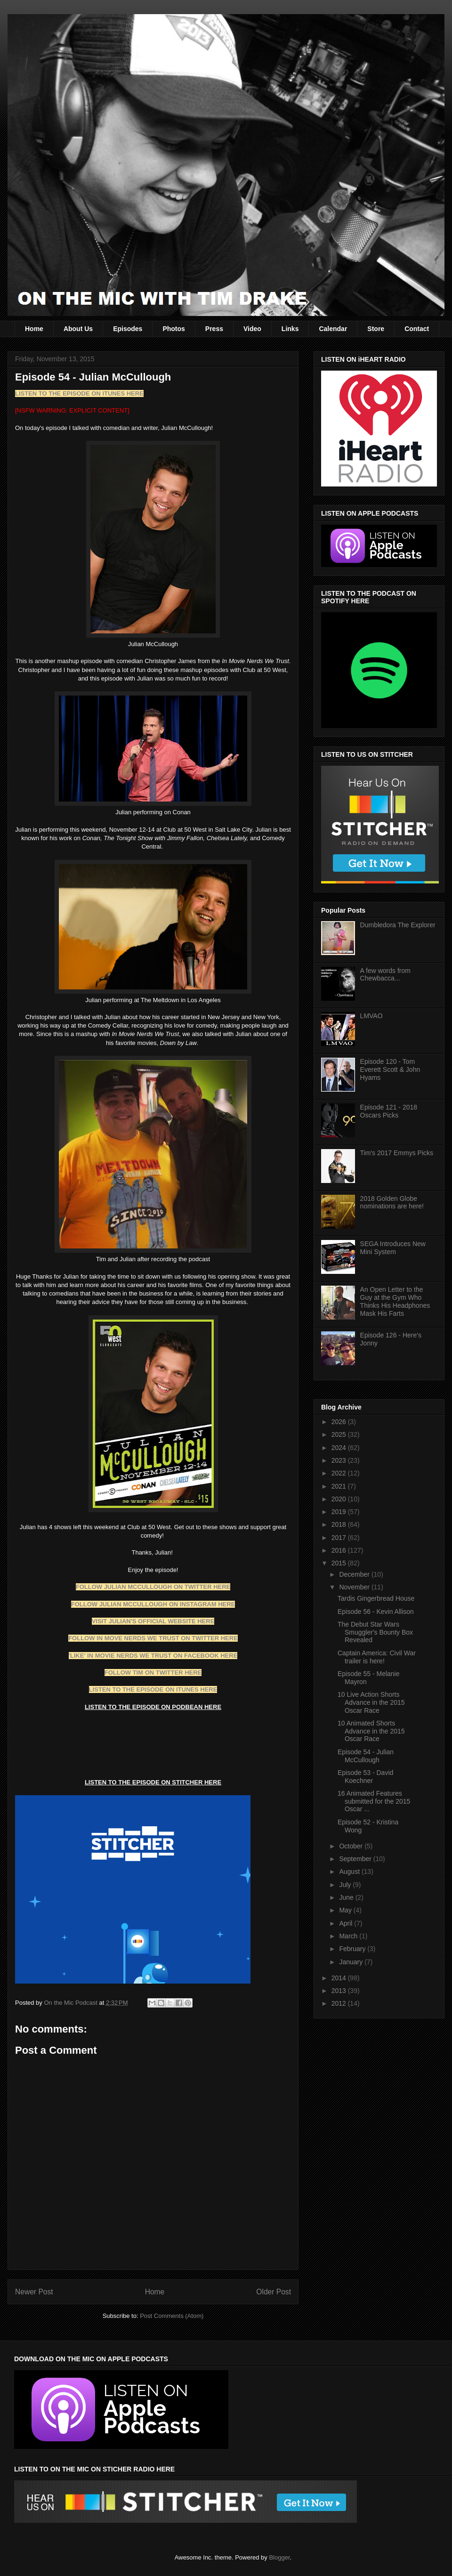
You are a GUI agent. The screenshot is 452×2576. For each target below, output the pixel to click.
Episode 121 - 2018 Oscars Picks (388, 1111)
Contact (416, 328)
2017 (339, 1537)
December (355, 1574)
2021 (339, 1486)
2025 (339, 1434)
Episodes (127, 328)
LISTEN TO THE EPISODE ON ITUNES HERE (79, 393)
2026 (339, 1422)
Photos (173, 328)
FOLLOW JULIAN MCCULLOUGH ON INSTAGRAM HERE (153, 1604)
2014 (339, 1978)
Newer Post (34, 2292)
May (346, 1910)
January (351, 1962)
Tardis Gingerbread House (376, 1598)
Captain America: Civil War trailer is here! (377, 1657)
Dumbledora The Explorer (398, 925)
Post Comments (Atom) (171, 2315)
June (347, 1897)
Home (34, 328)
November (355, 1587)
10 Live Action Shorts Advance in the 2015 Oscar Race (371, 1702)
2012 (339, 2003)
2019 (339, 1511)
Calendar (333, 328)
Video (252, 328)
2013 (339, 1990)
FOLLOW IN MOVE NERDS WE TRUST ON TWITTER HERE (153, 1638)
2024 (339, 1447)
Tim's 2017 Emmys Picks (396, 1153)
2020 (339, 1499)
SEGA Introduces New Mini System (393, 1248)
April (346, 1923)
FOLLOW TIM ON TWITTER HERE (153, 1672)
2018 (339, 1524)
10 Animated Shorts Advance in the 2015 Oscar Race (371, 1731)
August (350, 1871)
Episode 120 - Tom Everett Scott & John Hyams (390, 1069)
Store (375, 328)
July (346, 1884)
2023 (339, 1460)
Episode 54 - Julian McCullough (366, 1756)
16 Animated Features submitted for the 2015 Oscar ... (374, 1801)
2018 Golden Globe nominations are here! (392, 1202)
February (353, 1948)
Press (214, 328)
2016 (339, 1550)
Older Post (273, 2292)
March (349, 1936)
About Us (78, 328)
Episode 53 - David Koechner (365, 1776)
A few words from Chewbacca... (385, 974)
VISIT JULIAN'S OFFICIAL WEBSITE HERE (153, 1621)
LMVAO (371, 1016)
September (356, 1859)
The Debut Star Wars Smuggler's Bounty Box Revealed (375, 1632)
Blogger (279, 2557)
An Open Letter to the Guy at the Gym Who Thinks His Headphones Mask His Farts (395, 1301)
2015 (339, 1563)
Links (290, 328)
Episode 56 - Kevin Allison (376, 1611)
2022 (339, 1473)
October (351, 1846)
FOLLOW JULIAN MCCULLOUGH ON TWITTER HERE (153, 1586)
